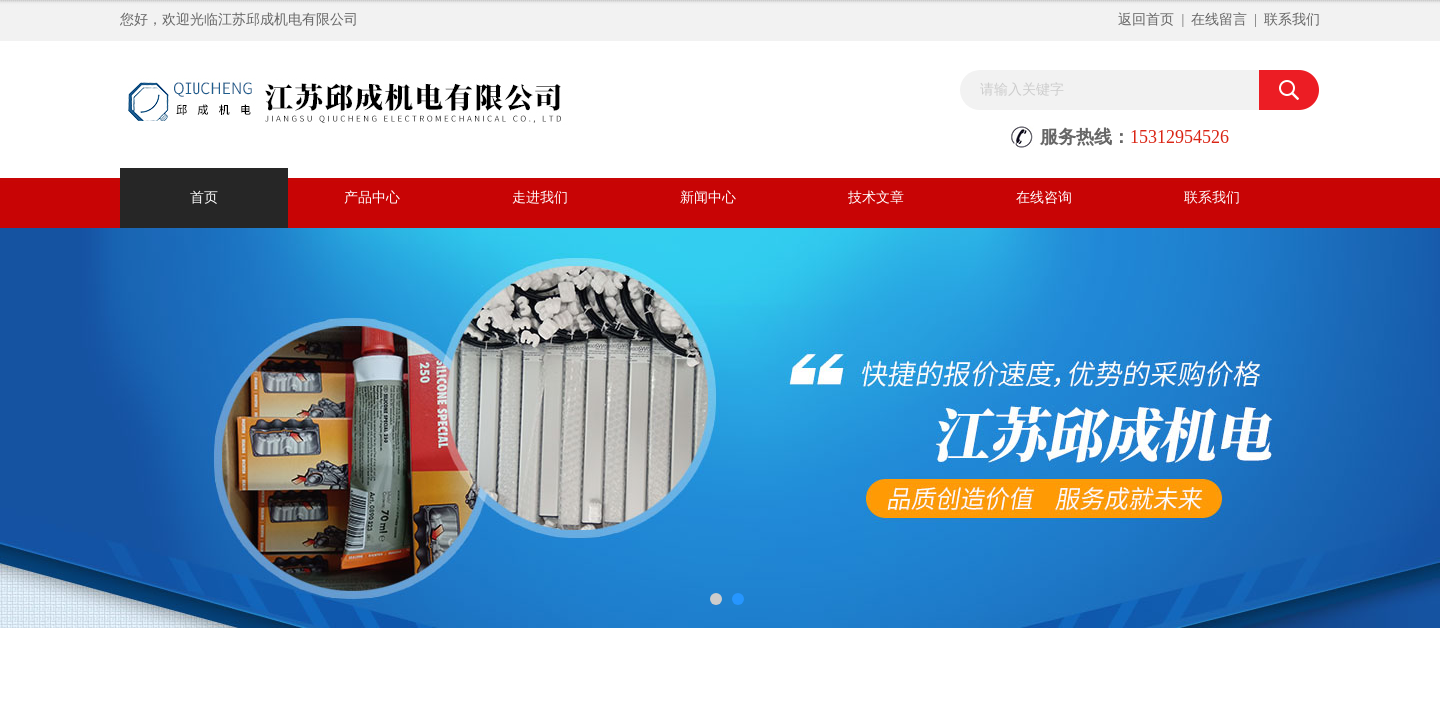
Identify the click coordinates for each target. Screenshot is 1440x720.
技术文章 (876, 197)
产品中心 (372, 197)
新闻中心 (708, 197)
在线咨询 (1044, 197)
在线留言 (1219, 19)
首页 (204, 197)
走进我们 (540, 197)
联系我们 (1292, 19)
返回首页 (1146, 19)
